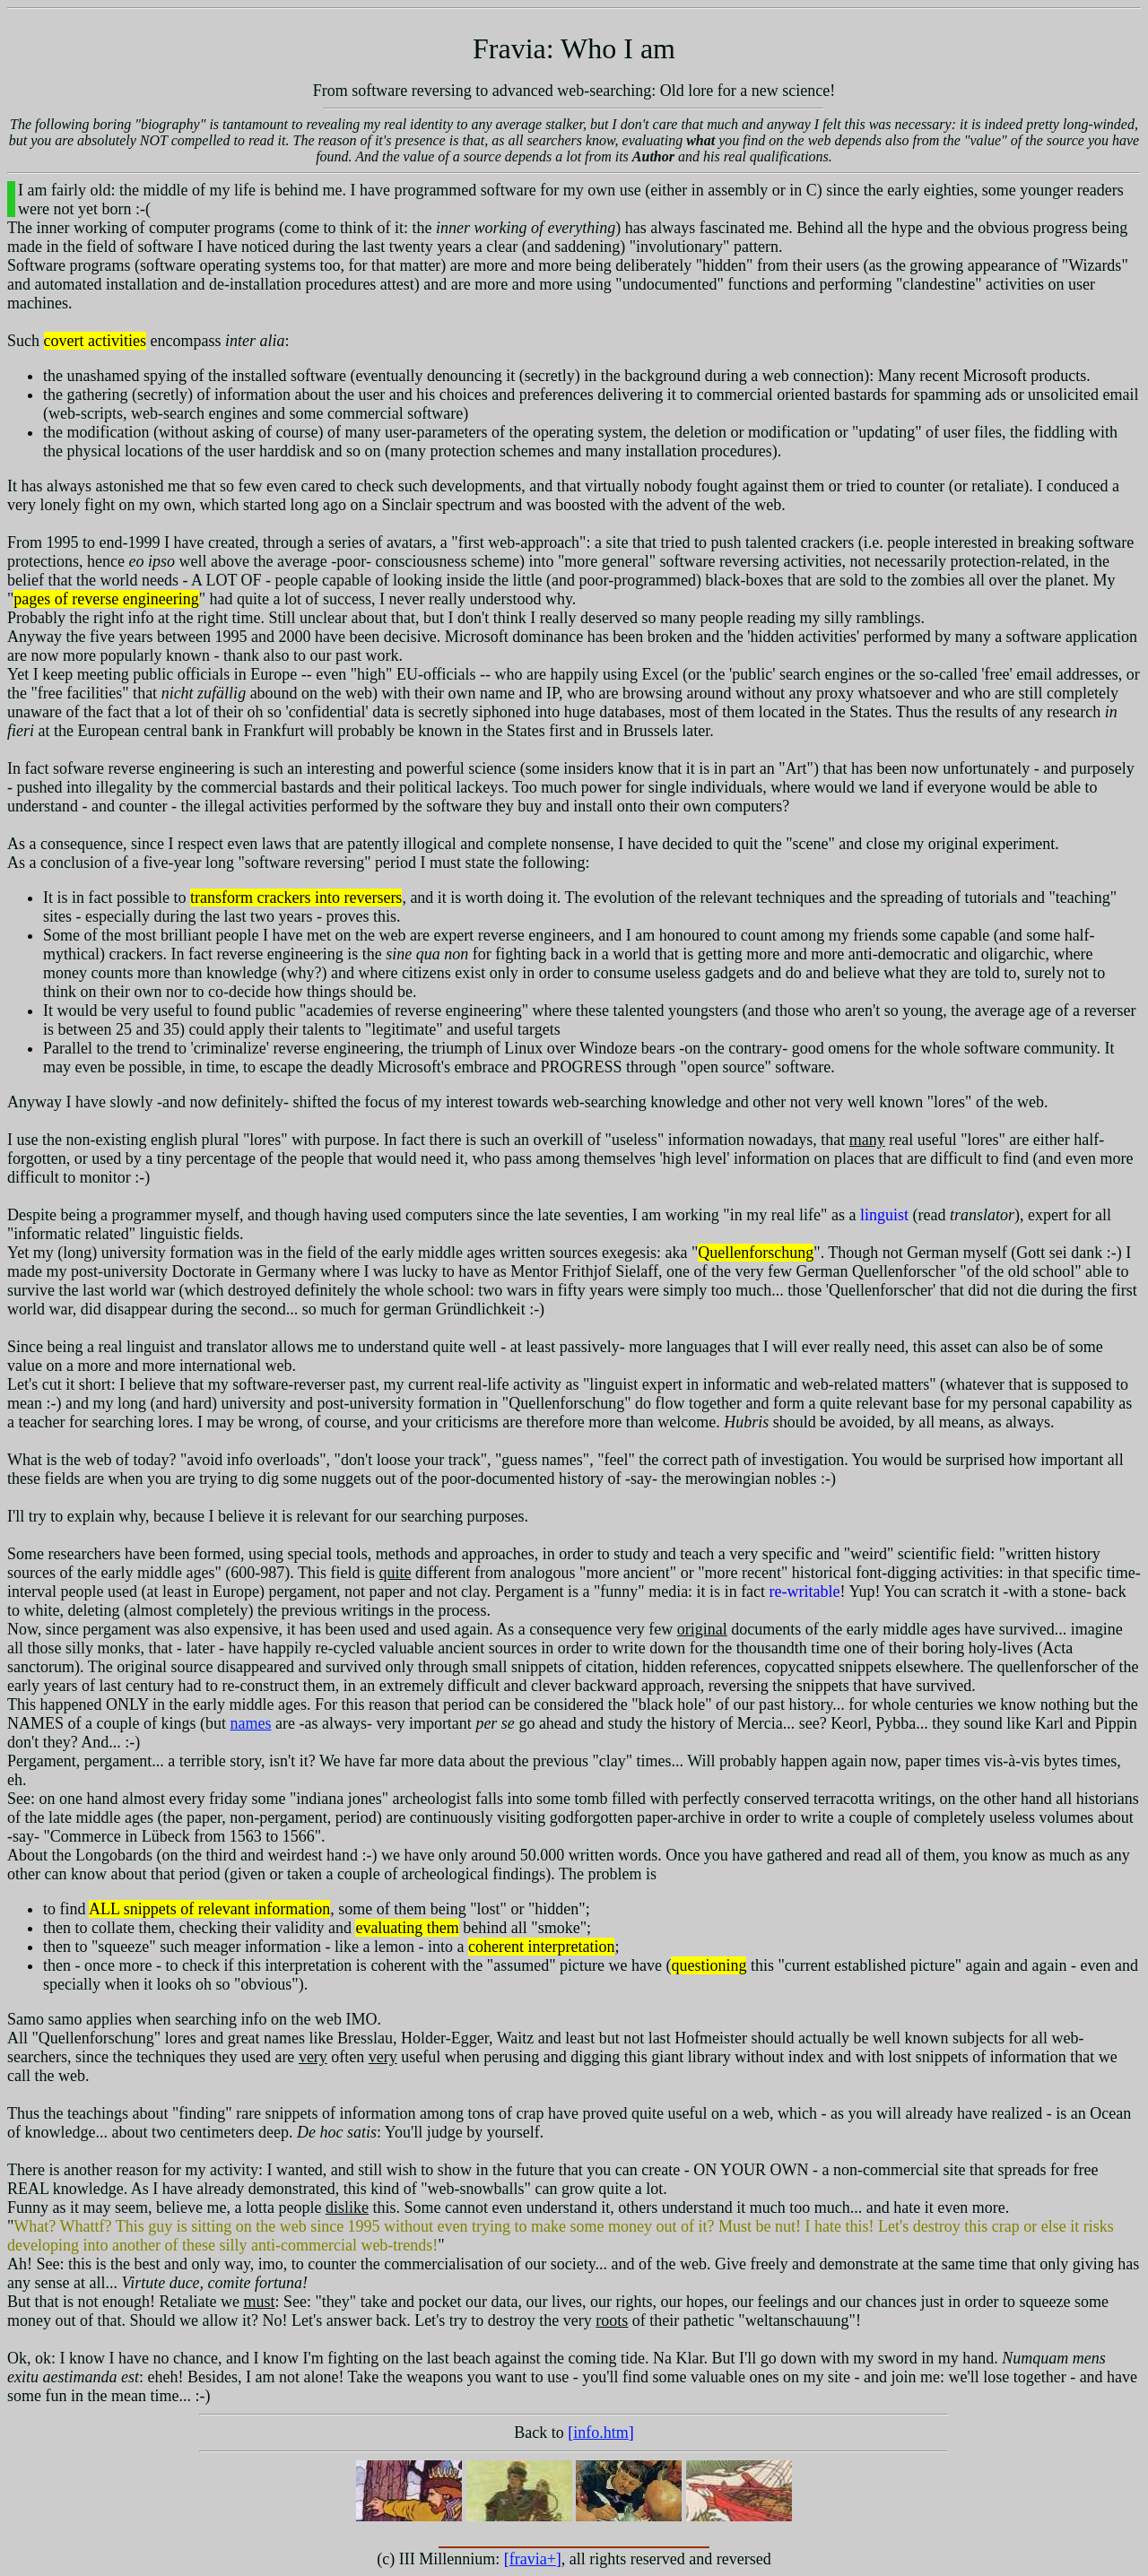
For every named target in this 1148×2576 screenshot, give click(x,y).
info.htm (601, 2433)
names (250, 1723)
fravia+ (532, 2559)
